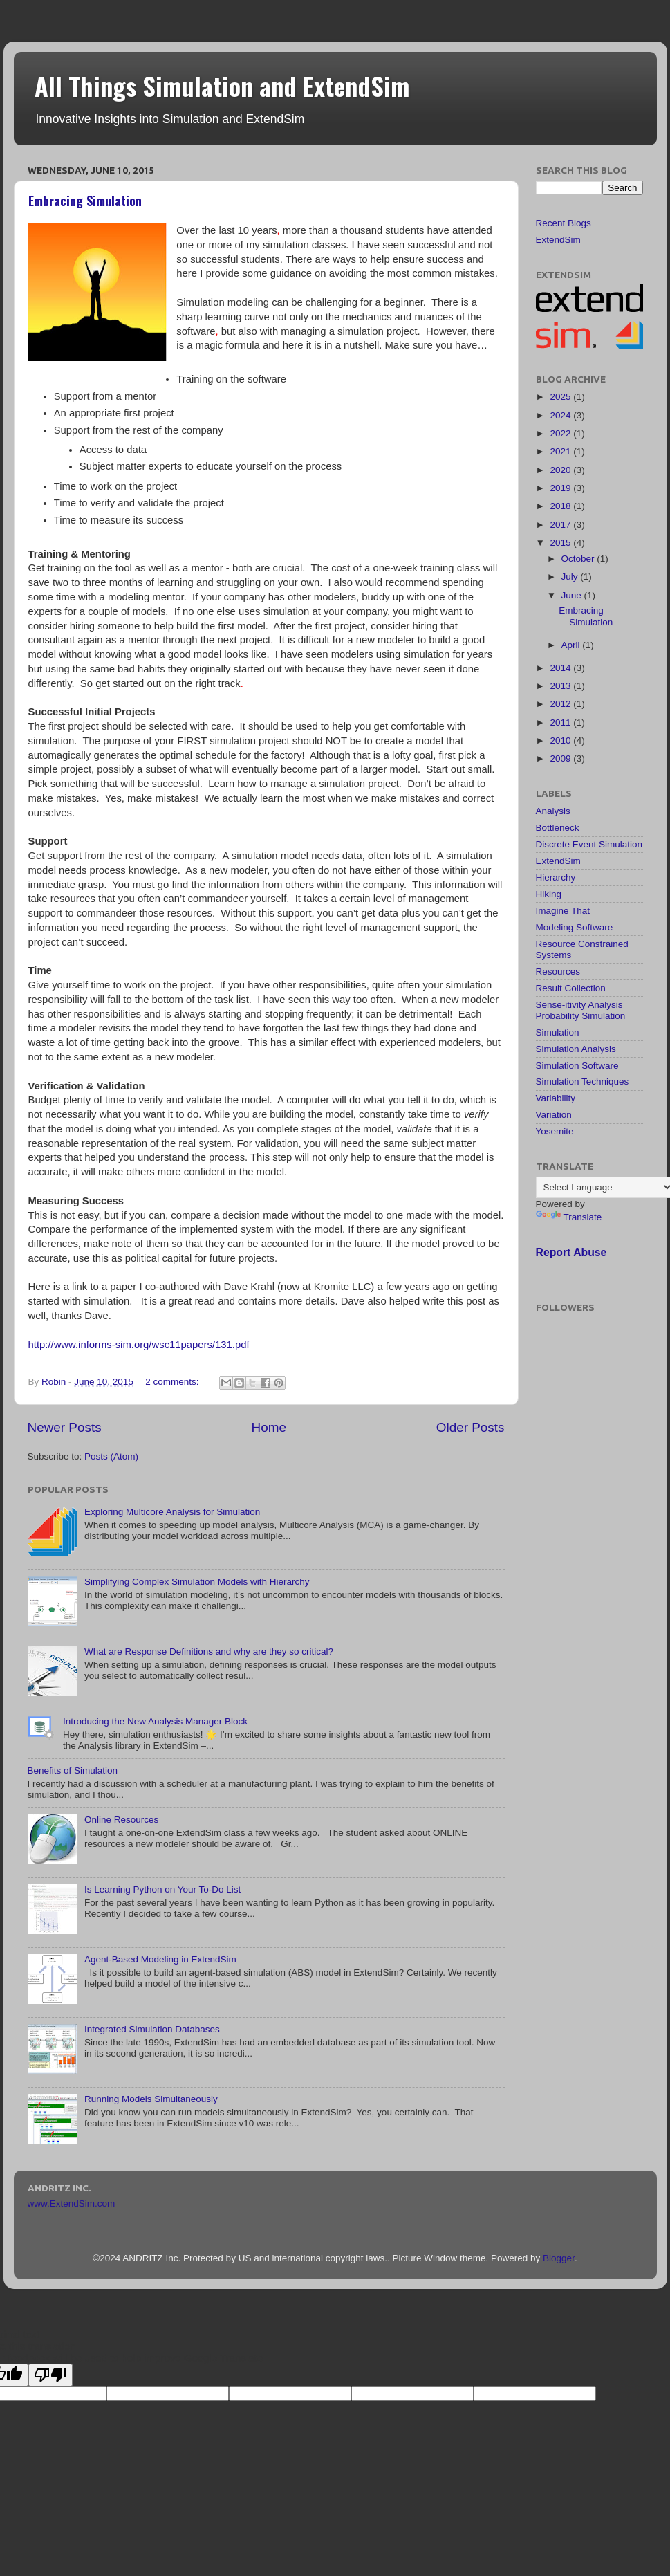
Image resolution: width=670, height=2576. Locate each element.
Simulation (557, 1032)
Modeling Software (574, 927)
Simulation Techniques (582, 1081)
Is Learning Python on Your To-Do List (162, 1889)
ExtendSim (558, 239)
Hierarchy (556, 877)
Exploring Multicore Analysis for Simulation (172, 1512)
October (579, 558)
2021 (561, 451)
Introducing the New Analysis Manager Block (155, 1721)
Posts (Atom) (111, 1456)
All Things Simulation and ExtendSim (222, 85)
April (572, 645)
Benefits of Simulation (73, 1770)
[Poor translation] (50, 2375)
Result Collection (571, 988)
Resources (558, 971)
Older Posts (470, 1427)
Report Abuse (571, 1252)
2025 (561, 397)
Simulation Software (577, 1065)
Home (269, 1427)
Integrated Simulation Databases (152, 2029)
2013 (561, 686)
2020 (561, 470)
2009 (561, 758)
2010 (561, 740)
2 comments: (173, 1382)
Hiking (549, 894)
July (571, 576)
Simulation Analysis (576, 1049)
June (572, 595)
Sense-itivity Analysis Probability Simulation (581, 1010)
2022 (561, 433)
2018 (561, 506)
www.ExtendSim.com (71, 2203)
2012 (561, 704)
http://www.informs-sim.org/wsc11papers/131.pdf (139, 1344)
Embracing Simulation (85, 201)
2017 (561, 524)
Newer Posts (65, 1427)
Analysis (553, 811)
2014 (561, 668)
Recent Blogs (563, 223)
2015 (561, 542)
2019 (561, 488)
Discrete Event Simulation (589, 844)
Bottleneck (557, 827)
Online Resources (121, 1819)
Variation (554, 1115)
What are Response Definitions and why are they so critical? (208, 1651)
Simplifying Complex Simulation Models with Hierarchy (197, 1581)
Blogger (559, 2258)
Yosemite (555, 1131)
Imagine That (563, 910)
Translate (569, 1217)
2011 (561, 722)
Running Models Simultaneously (151, 2099)
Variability (556, 1098)
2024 (561, 415)
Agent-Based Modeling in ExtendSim (160, 1959)
